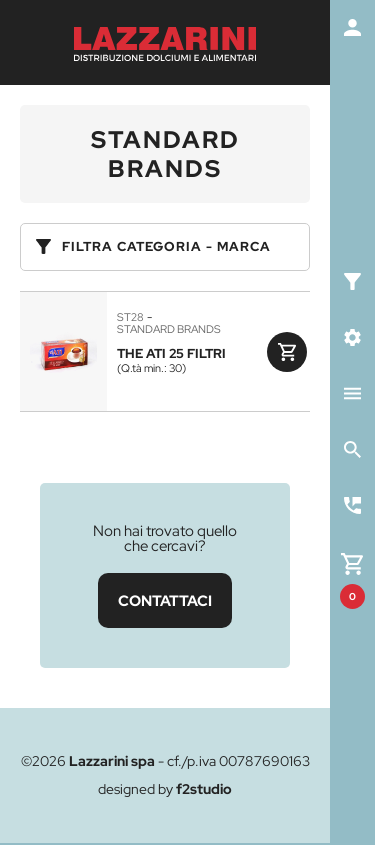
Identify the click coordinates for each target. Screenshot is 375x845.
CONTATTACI (165, 600)
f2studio (204, 789)
